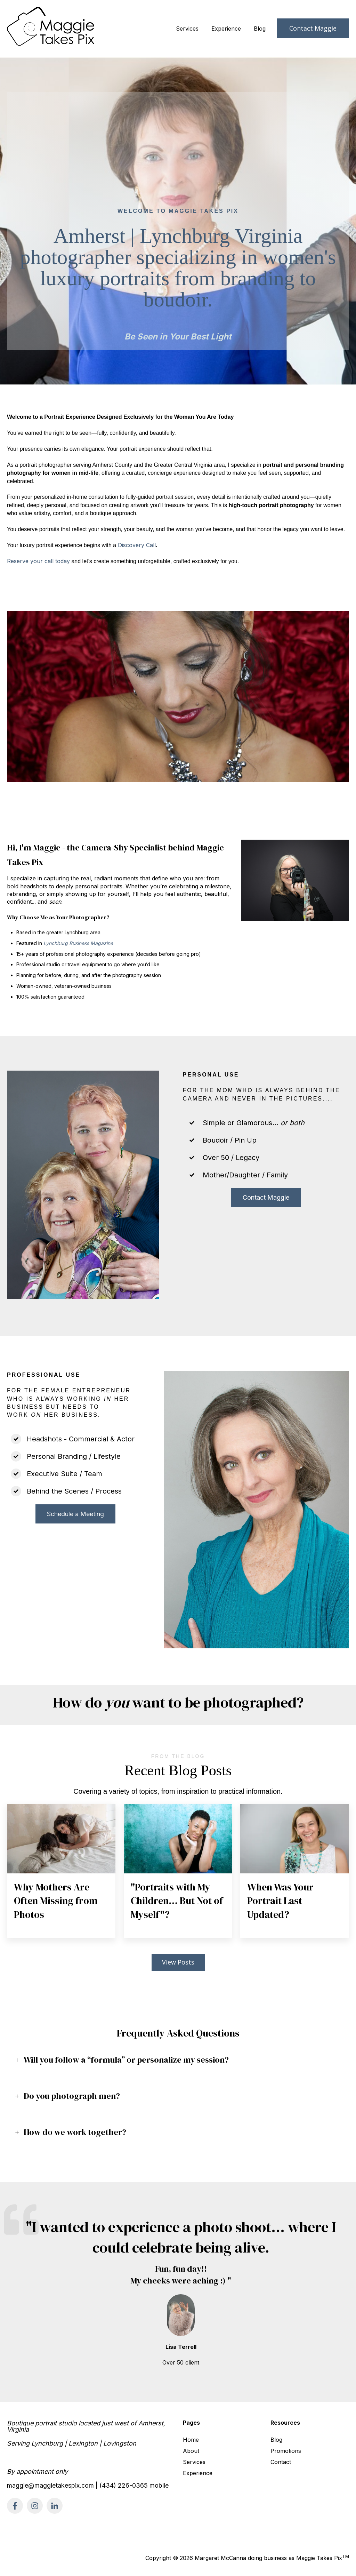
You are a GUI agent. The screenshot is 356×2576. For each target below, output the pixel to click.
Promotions (285, 2450)
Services (187, 28)
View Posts (178, 1962)
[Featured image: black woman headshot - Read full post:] (178, 1838)
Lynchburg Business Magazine (78, 943)
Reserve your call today (38, 561)
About (191, 2450)
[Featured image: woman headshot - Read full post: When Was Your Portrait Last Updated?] (294, 1838)
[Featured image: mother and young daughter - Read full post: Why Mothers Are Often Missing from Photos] (61, 1838)
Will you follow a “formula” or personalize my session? (126, 2059)
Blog (260, 28)
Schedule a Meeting (75, 1514)
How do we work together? (75, 2132)
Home (191, 2439)
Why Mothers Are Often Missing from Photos (56, 1900)
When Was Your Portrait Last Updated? (280, 1900)
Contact (280, 2461)
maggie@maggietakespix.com (50, 2485)
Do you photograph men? (72, 2096)
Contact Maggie (313, 28)
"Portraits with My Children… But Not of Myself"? (177, 1900)
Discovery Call (137, 545)
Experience (226, 28)
